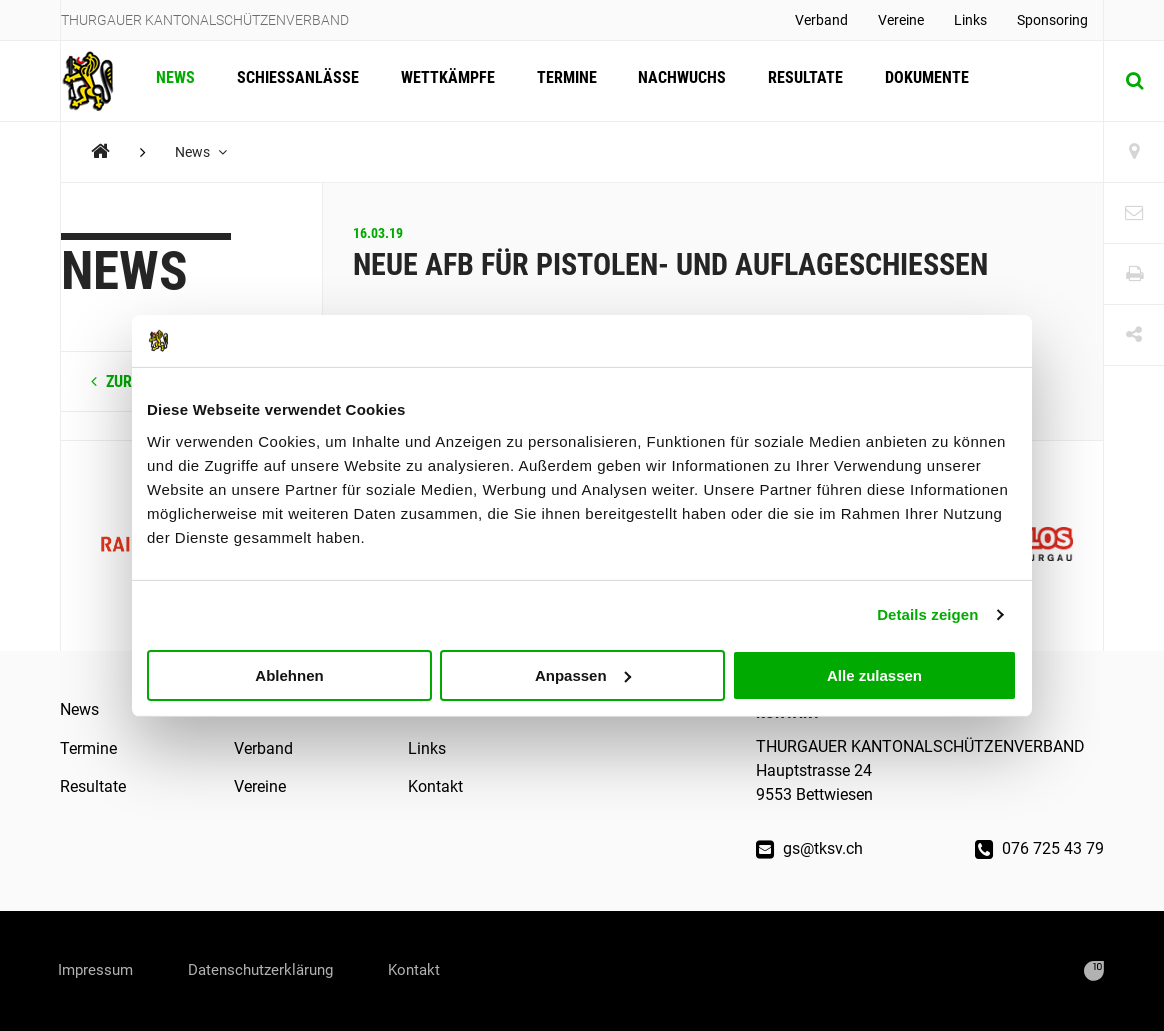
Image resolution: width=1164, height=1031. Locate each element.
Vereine (901, 20)
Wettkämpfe (443, 80)
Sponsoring (1052, 20)
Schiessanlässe (295, 80)
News (174, 80)
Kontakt (435, 786)
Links (970, 20)
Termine (560, 80)
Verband (821, 20)
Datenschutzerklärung (276, 970)
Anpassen (583, 674)
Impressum (99, 970)
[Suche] (1134, 81)
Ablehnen (289, 674)
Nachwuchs (674, 80)
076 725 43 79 (1039, 848)
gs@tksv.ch (809, 848)
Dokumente (915, 80)
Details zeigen (927, 614)
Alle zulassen (874, 674)
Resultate (795, 80)
